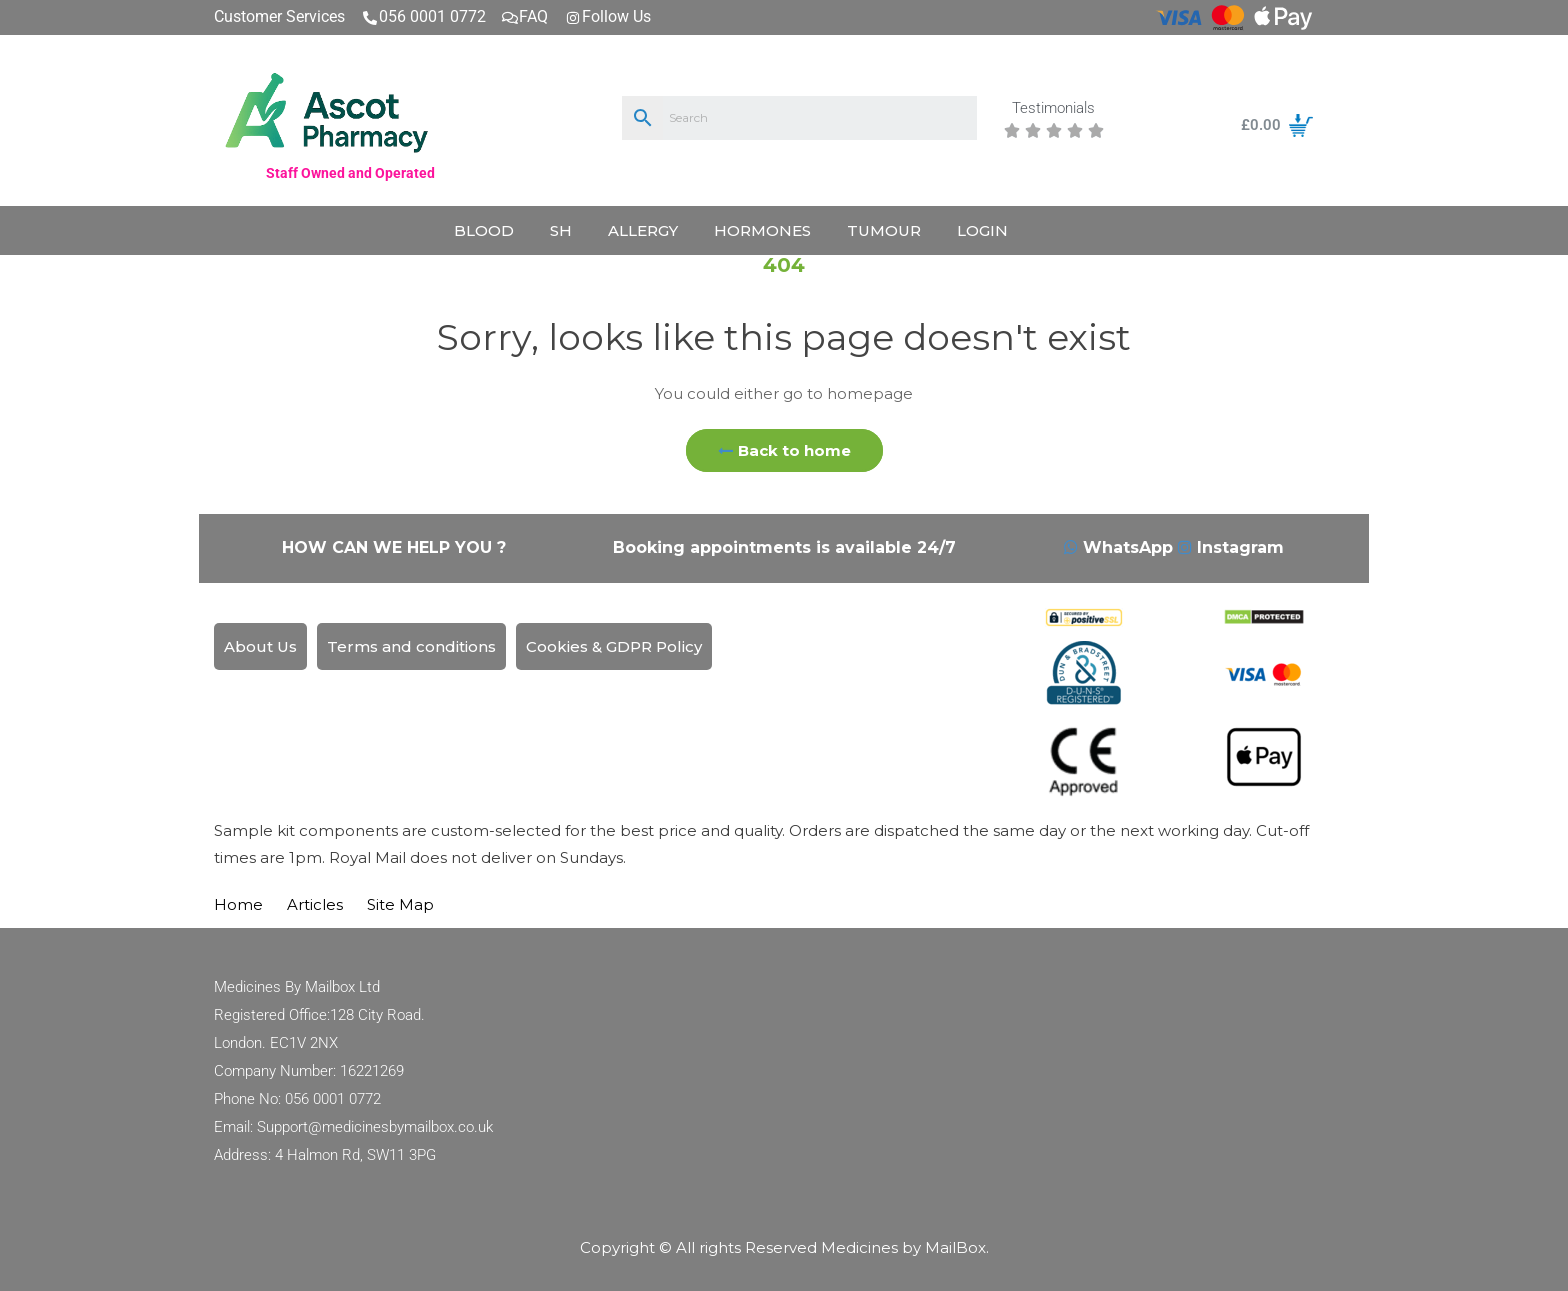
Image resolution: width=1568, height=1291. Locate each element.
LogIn (982, 230)
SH (561, 230)
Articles (315, 904)
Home (238, 904)
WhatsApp (1121, 547)
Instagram (1231, 547)
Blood (484, 230)
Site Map (400, 904)
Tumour (884, 230)
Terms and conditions (411, 646)
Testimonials (1053, 109)
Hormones (762, 230)
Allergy (643, 230)
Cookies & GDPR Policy (614, 646)
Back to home (784, 450)
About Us (260, 646)
